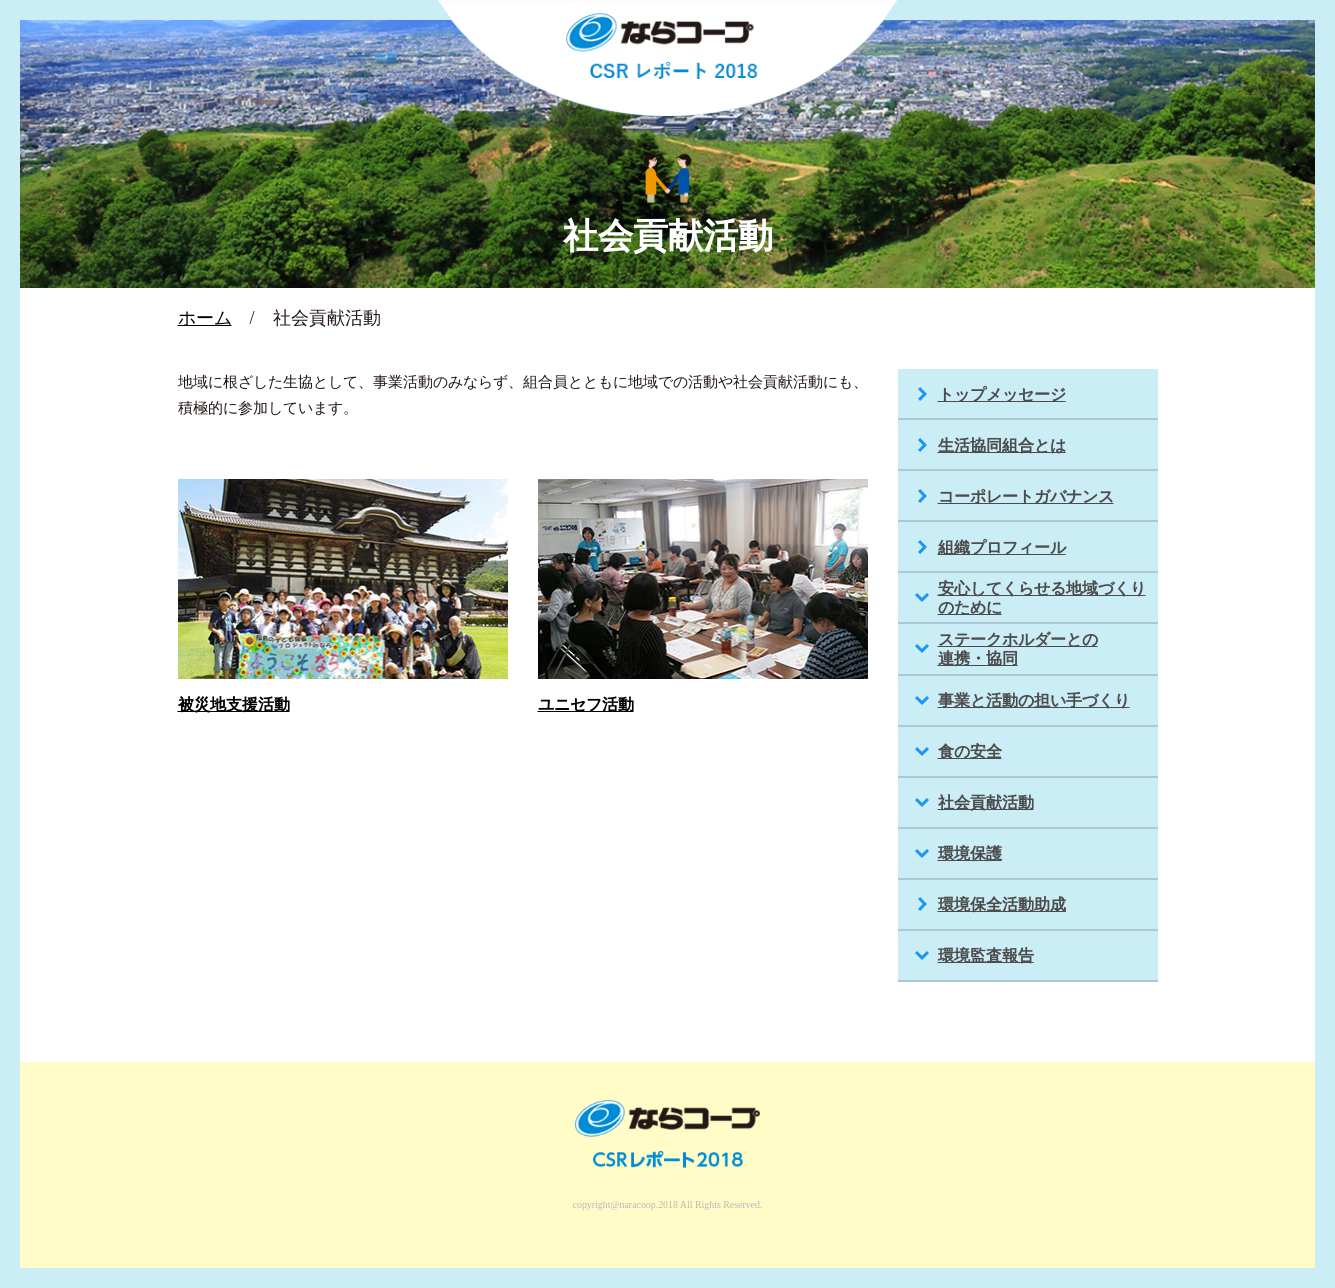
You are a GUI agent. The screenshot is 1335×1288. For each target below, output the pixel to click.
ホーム (205, 318)
